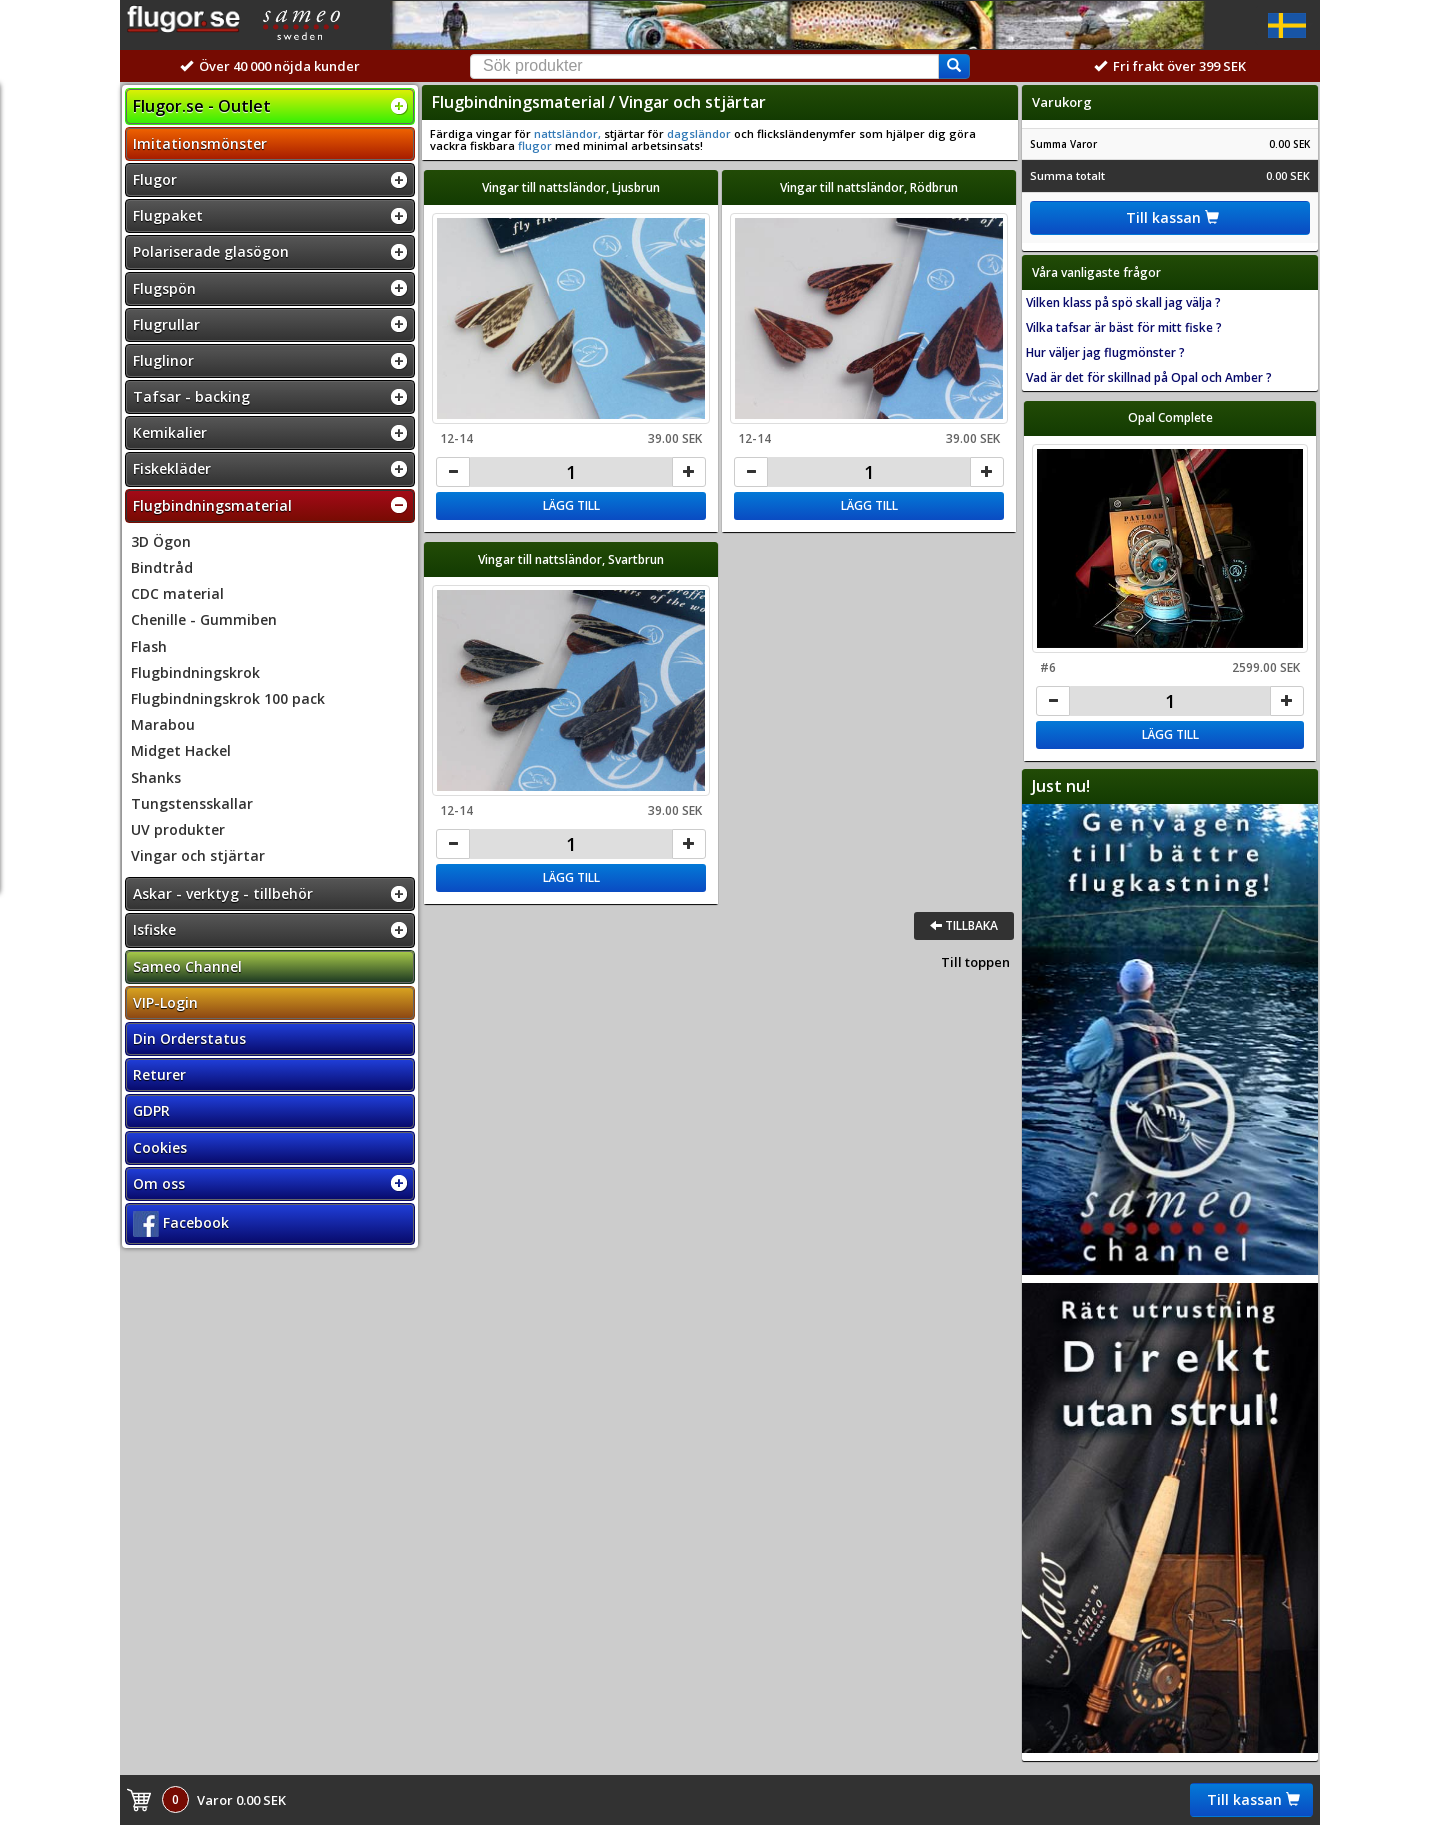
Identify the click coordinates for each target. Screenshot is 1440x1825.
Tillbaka (964, 925)
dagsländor (699, 133)
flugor (535, 145)
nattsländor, (566, 133)
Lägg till (571, 505)
